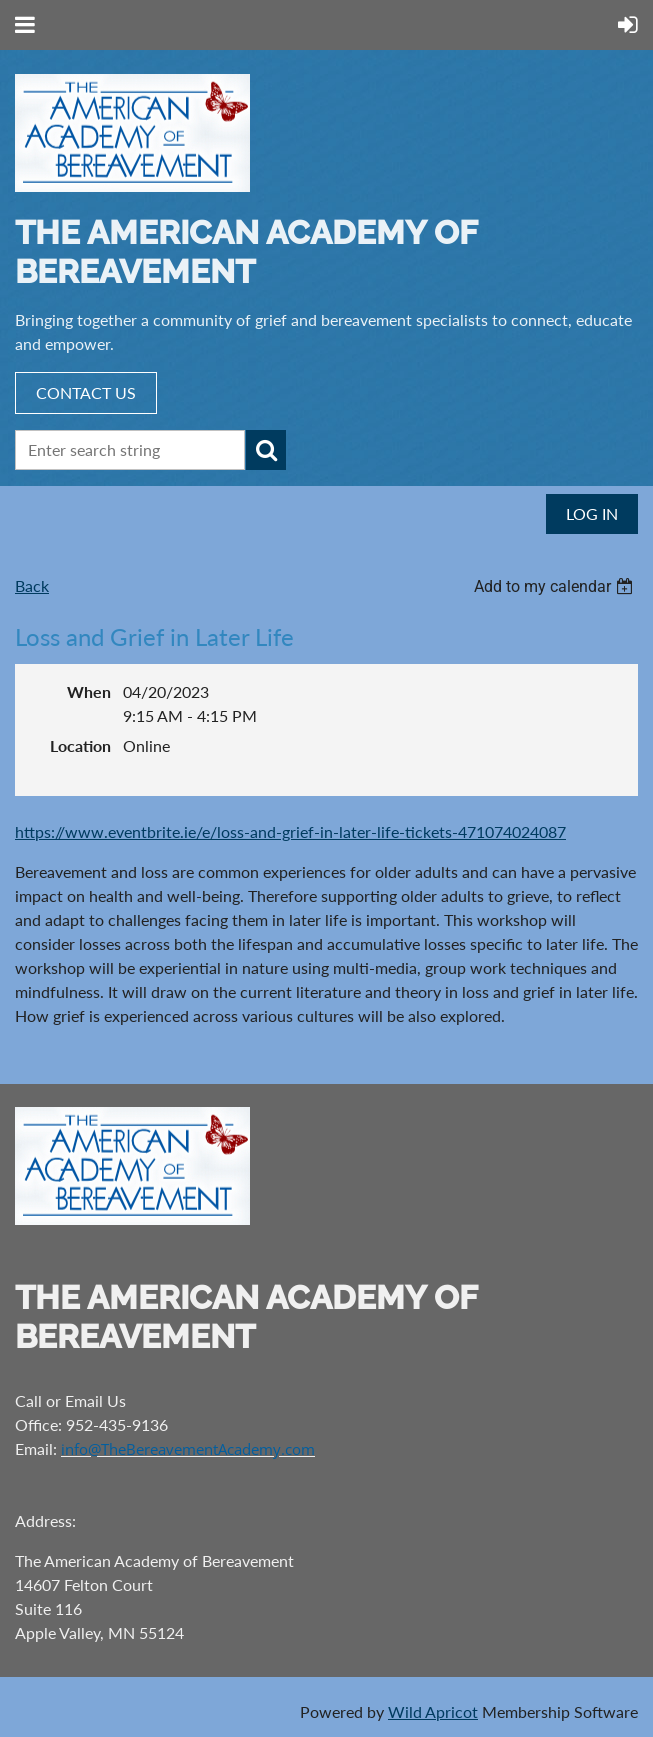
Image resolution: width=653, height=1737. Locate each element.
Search (266, 450)
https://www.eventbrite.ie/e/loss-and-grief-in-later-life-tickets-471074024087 (290, 831)
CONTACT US (86, 392)
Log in (592, 513)
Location (80, 745)
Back (32, 585)
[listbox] (556, 586)
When (89, 691)
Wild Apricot (433, 1711)
